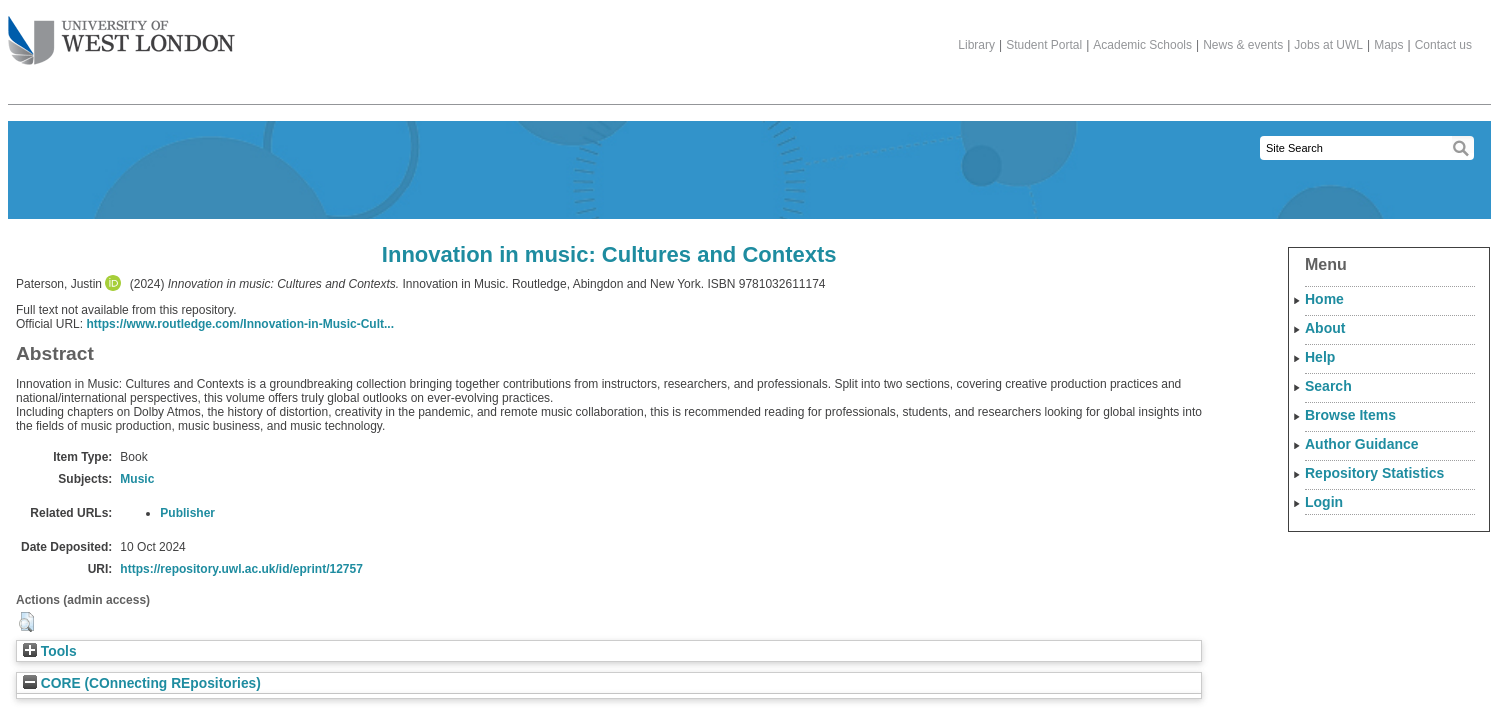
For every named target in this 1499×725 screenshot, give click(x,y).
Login (1324, 502)
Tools (50, 651)
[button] (26, 622)
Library (976, 45)
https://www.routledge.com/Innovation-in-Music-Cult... (240, 324)
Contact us (1443, 45)
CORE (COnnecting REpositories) (142, 683)
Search (1328, 386)
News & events (1243, 45)
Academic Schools (1142, 45)
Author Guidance (1362, 444)
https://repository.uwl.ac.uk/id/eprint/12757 (241, 569)
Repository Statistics (1374, 473)
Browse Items (1350, 415)
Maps (1388, 45)
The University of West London (121, 33)
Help (1320, 357)
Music (137, 479)
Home (1324, 299)
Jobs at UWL (1328, 45)
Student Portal (1044, 45)
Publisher (187, 513)
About (1325, 328)
